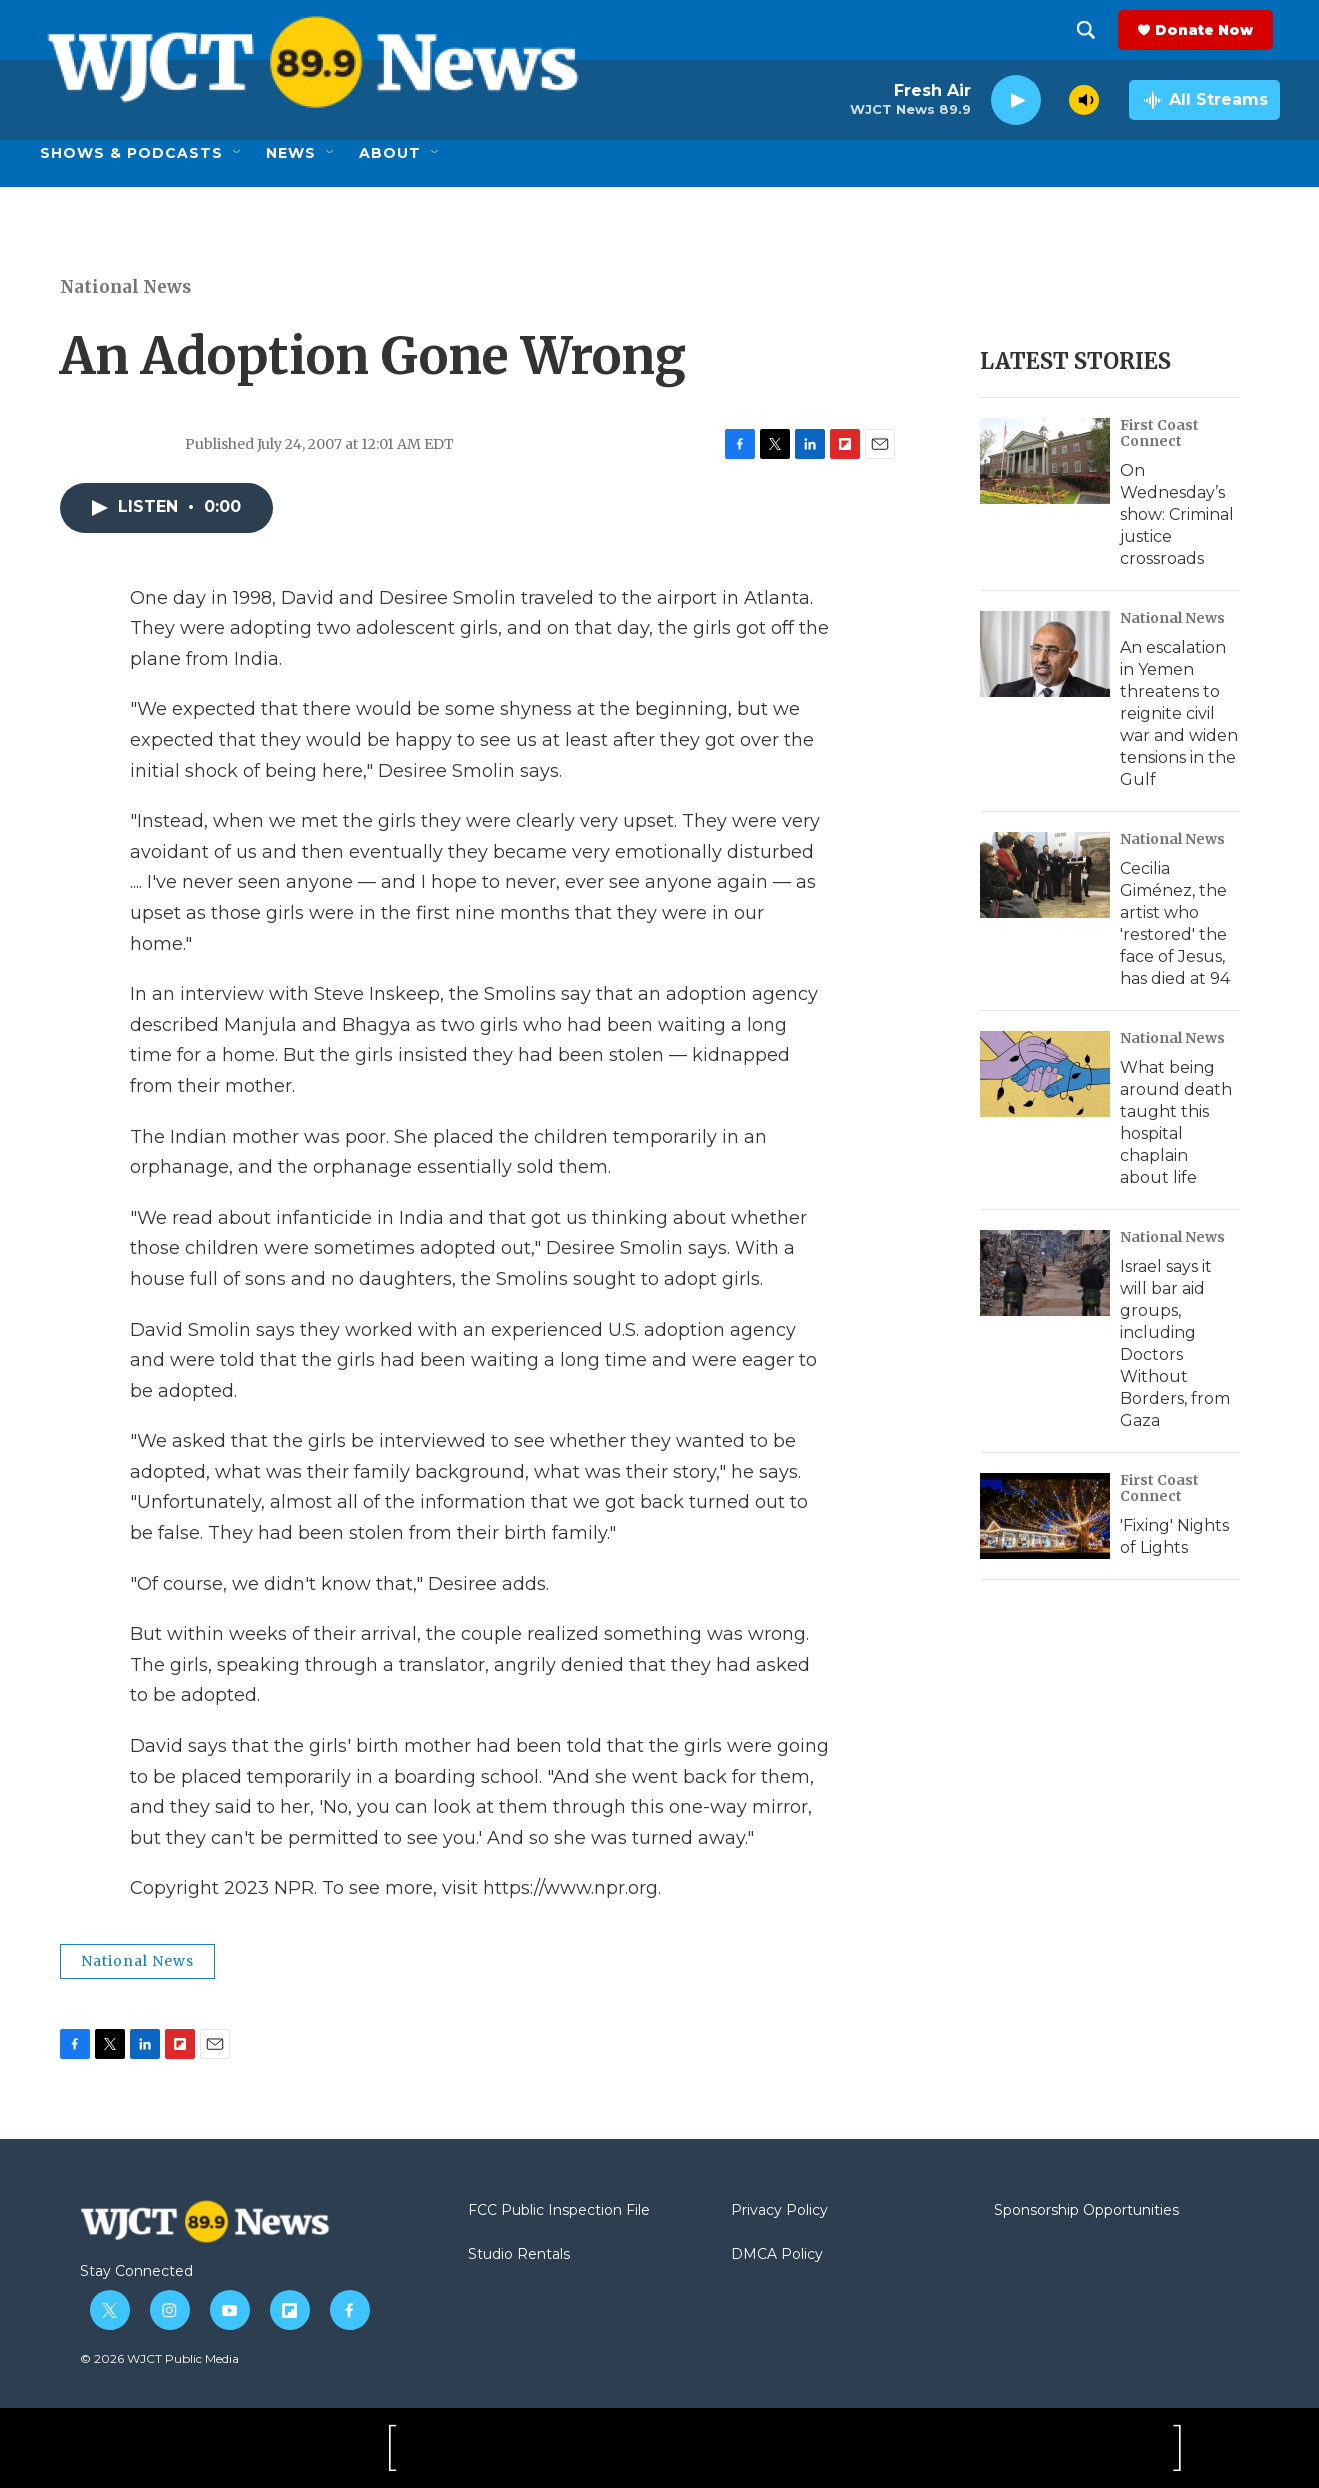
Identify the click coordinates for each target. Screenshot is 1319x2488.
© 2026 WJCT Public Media (159, 2358)
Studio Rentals (519, 2255)
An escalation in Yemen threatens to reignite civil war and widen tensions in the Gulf (1179, 713)
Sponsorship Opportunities (1086, 2211)
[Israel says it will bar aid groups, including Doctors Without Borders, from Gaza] (1045, 1273)
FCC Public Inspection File (559, 2211)
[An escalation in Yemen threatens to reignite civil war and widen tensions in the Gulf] (1045, 654)
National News (125, 287)
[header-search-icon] (1093, 30)
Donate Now (1211, 30)
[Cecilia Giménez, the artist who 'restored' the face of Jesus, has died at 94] (1045, 875)
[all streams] (1204, 100)
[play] (1016, 100)
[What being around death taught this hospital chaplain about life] (1045, 1074)
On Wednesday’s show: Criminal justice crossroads (1177, 514)
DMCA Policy (777, 2255)
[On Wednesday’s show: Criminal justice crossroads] (1045, 461)
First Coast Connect (1159, 433)
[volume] (1084, 100)
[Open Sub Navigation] (238, 153)
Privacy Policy (779, 2211)
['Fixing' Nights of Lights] (1045, 1516)
